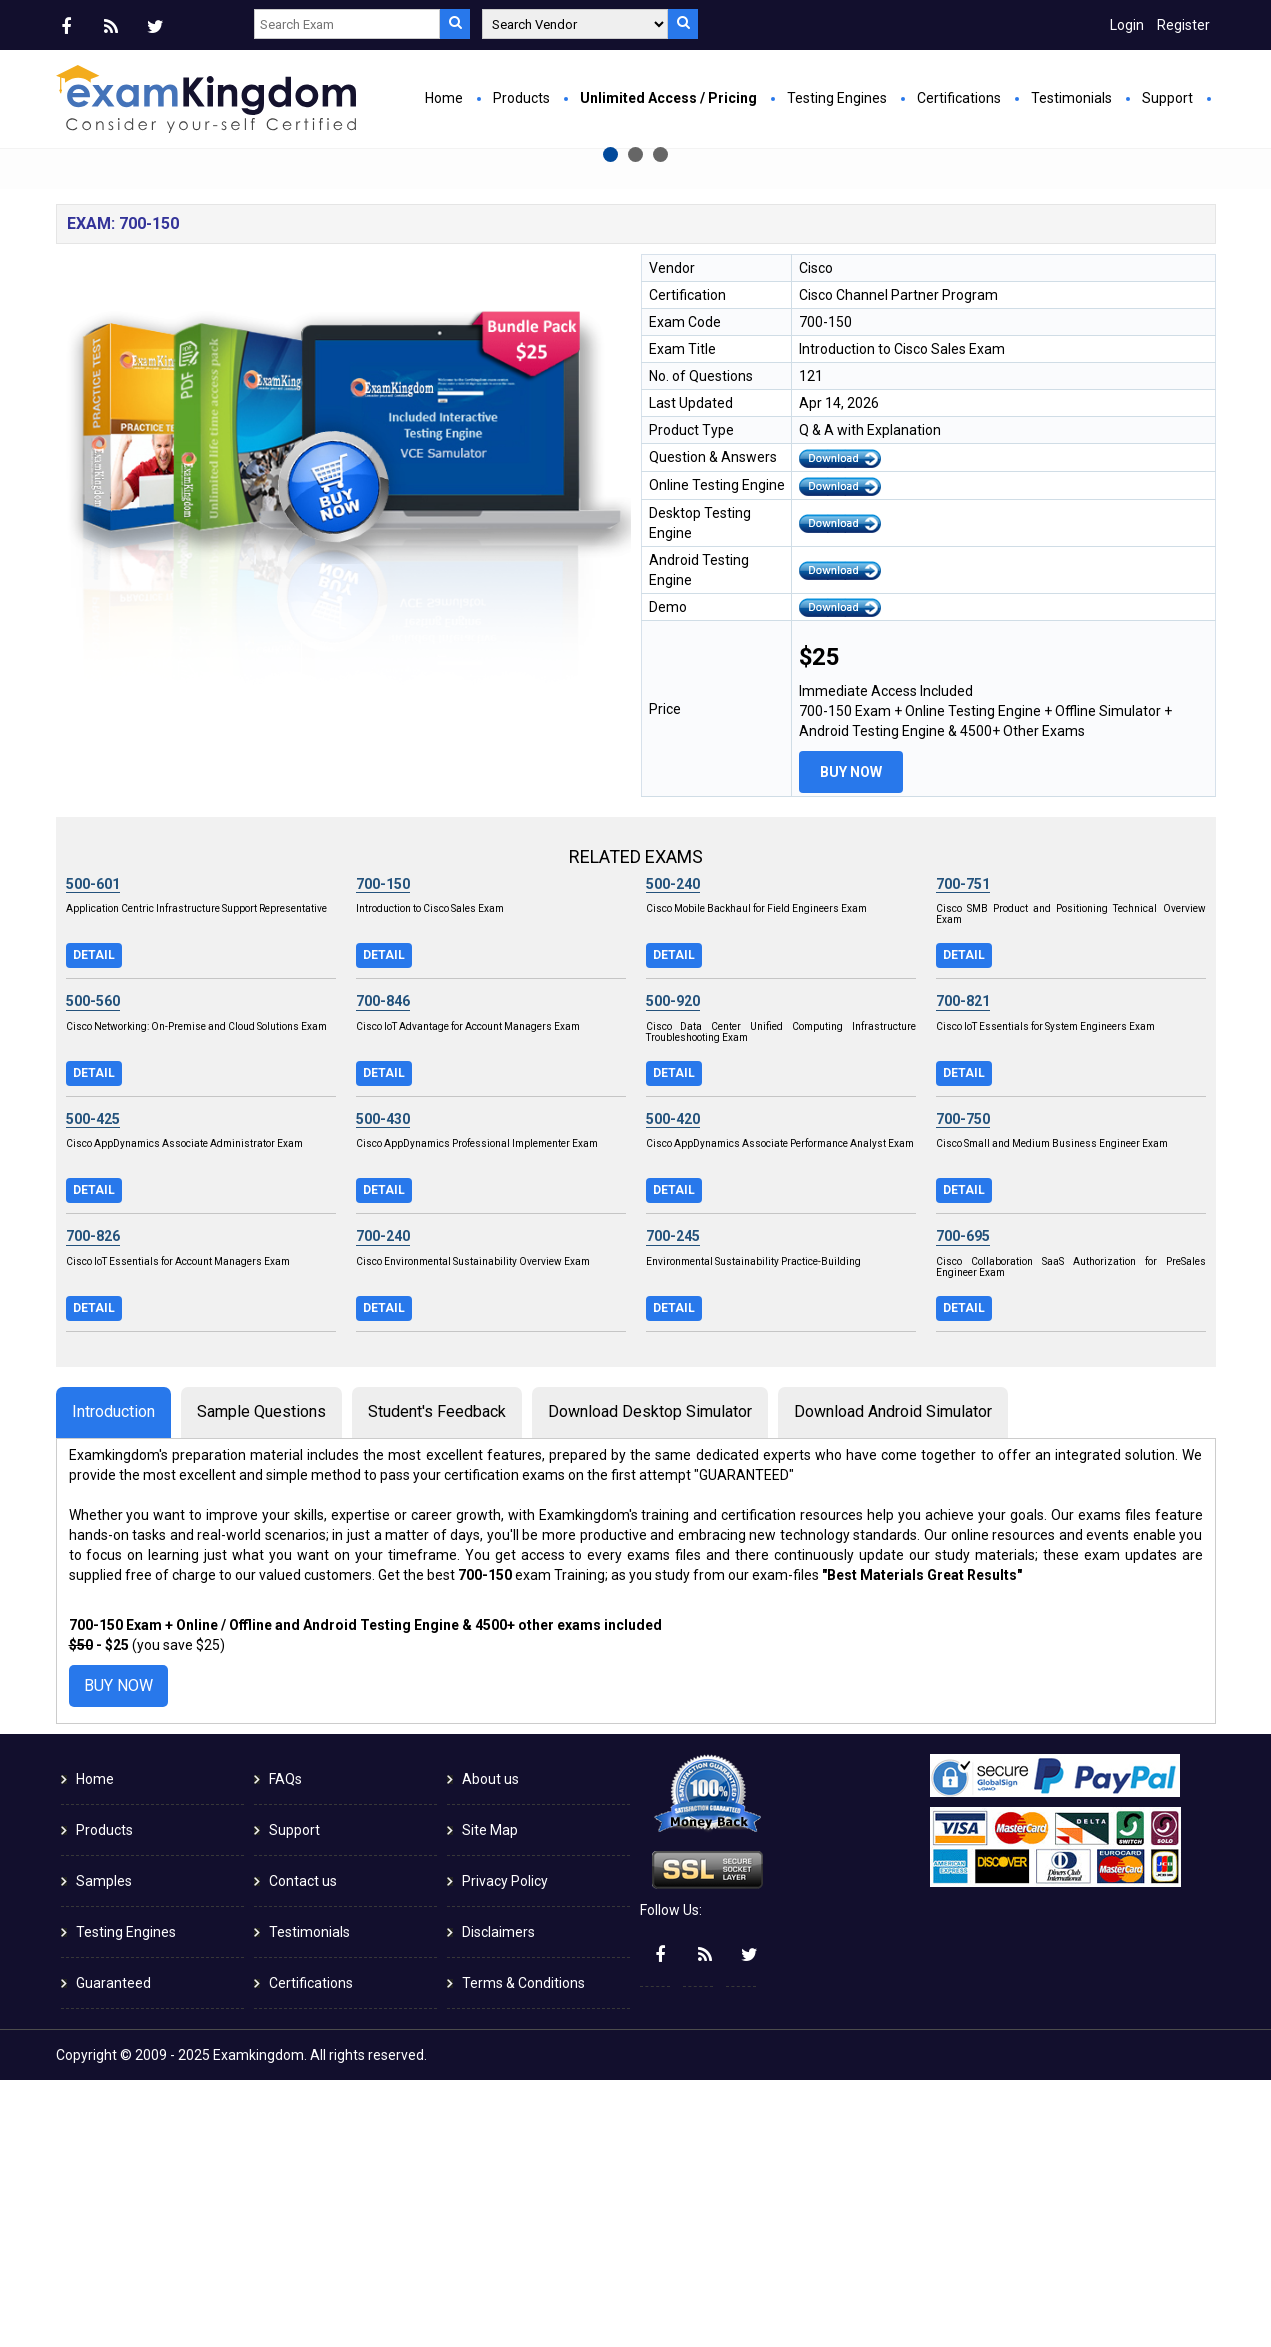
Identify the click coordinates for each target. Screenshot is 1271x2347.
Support (1167, 98)
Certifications (959, 98)
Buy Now (431, 376)
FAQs (285, 2046)
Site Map (490, 2097)
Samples (104, 2148)
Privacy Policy (505, 2148)
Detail (94, 1221)
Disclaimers (498, 2199)
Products (521, 98)
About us (490, 2046)
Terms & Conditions (523, 2250)
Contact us (303, 2148)
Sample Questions (261, 1677)
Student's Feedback (437, 1677)
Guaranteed (113, 2250)
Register (1183, 25)
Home (444, 98)
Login (1127, 25)
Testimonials (1071, 98)
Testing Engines (837, 98)
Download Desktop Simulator (650, 1677)
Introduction (113, 1677)
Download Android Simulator (893, 1677)
